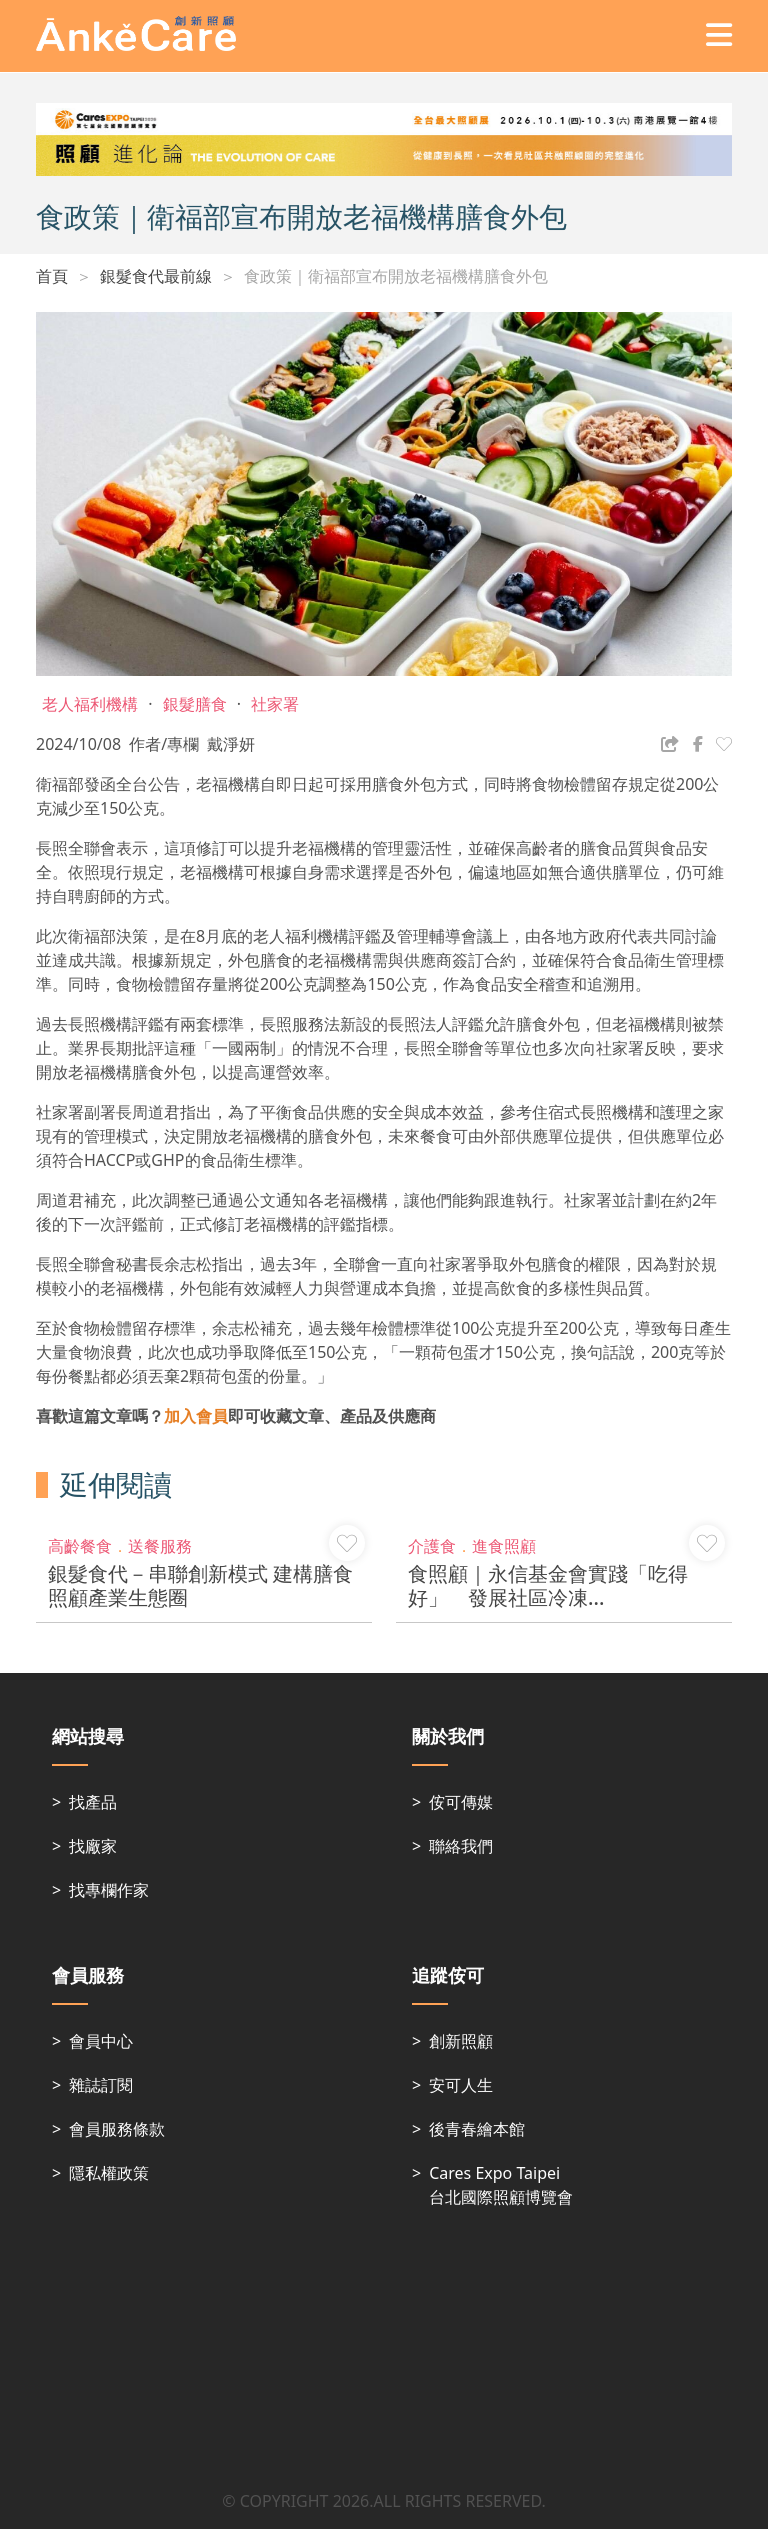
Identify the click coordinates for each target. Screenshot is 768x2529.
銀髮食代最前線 (156, 276)
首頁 (52, 276)
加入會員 (196, 1416)
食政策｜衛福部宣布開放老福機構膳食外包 (396, 276)
